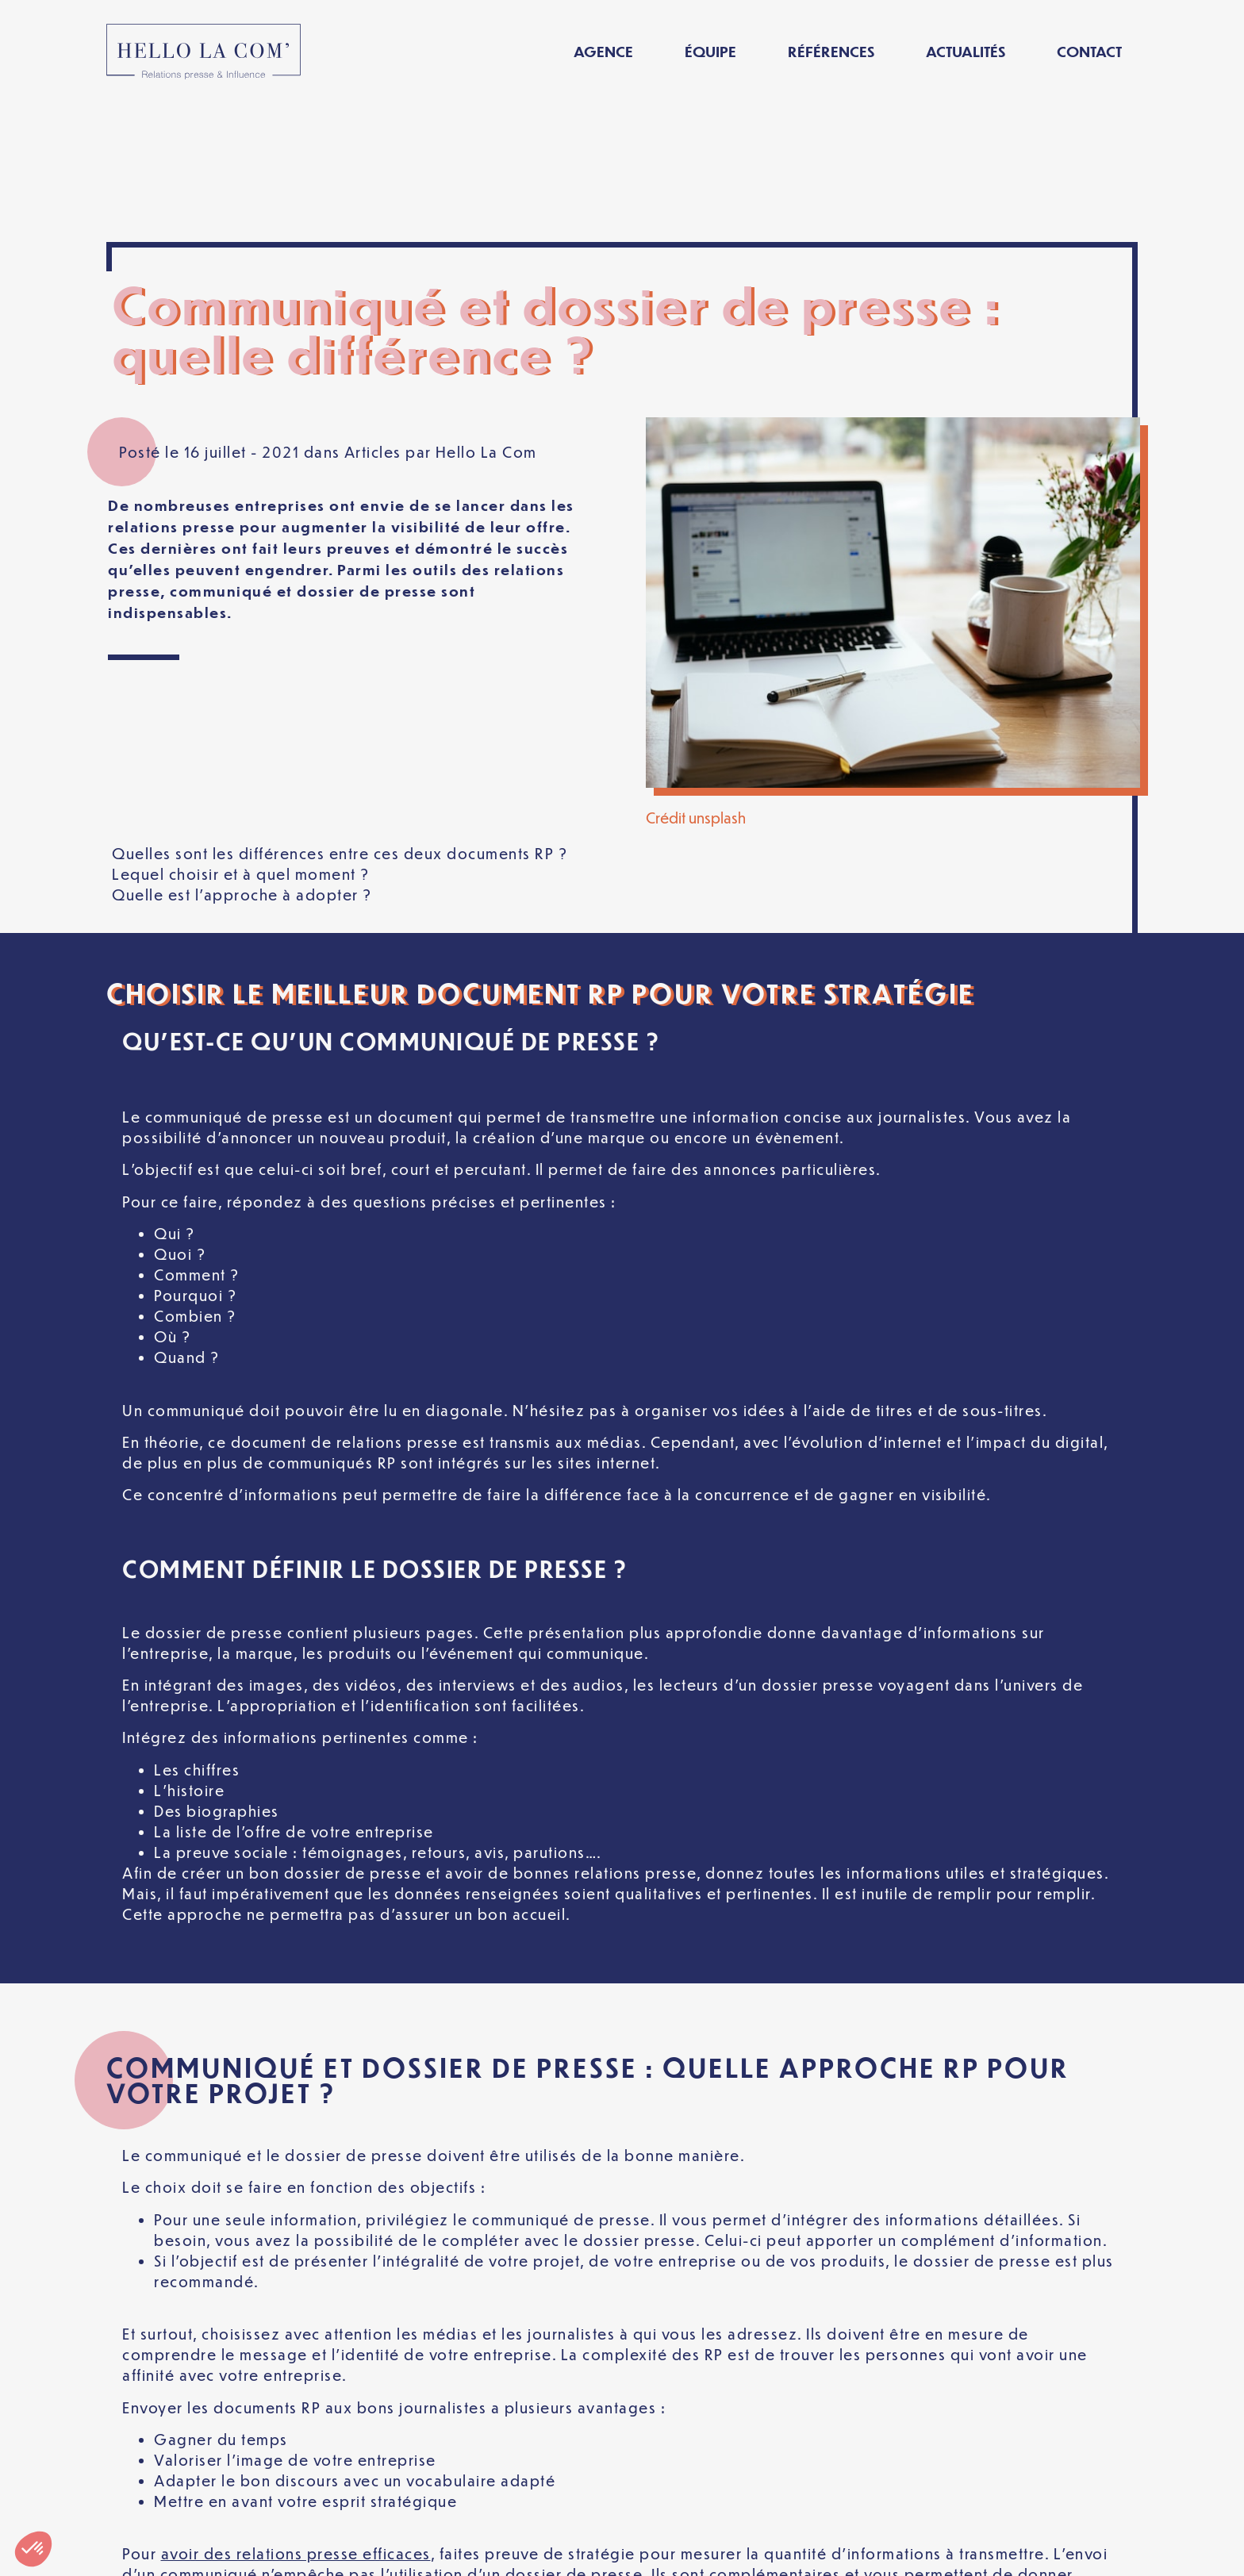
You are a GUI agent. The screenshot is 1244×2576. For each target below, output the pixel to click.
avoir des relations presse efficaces (296, 2414)
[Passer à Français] (950, 2551)
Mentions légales (335, 2550)
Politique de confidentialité (533, 2550)
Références (831, 51)
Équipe (710, 51)
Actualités (965, 51)
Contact (1089, 51)
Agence (603, 51)
